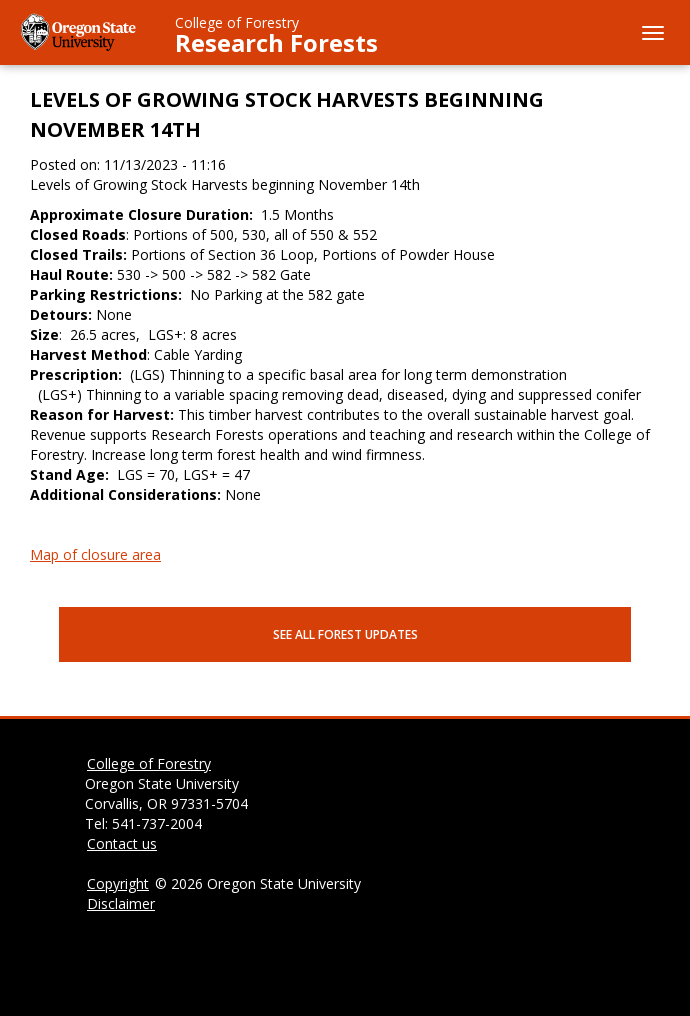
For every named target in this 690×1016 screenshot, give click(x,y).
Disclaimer (121, 903)
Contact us (122, 843)
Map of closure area (95, 554)
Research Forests (276, 43)
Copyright (118, 883)
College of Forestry (237, 22)
